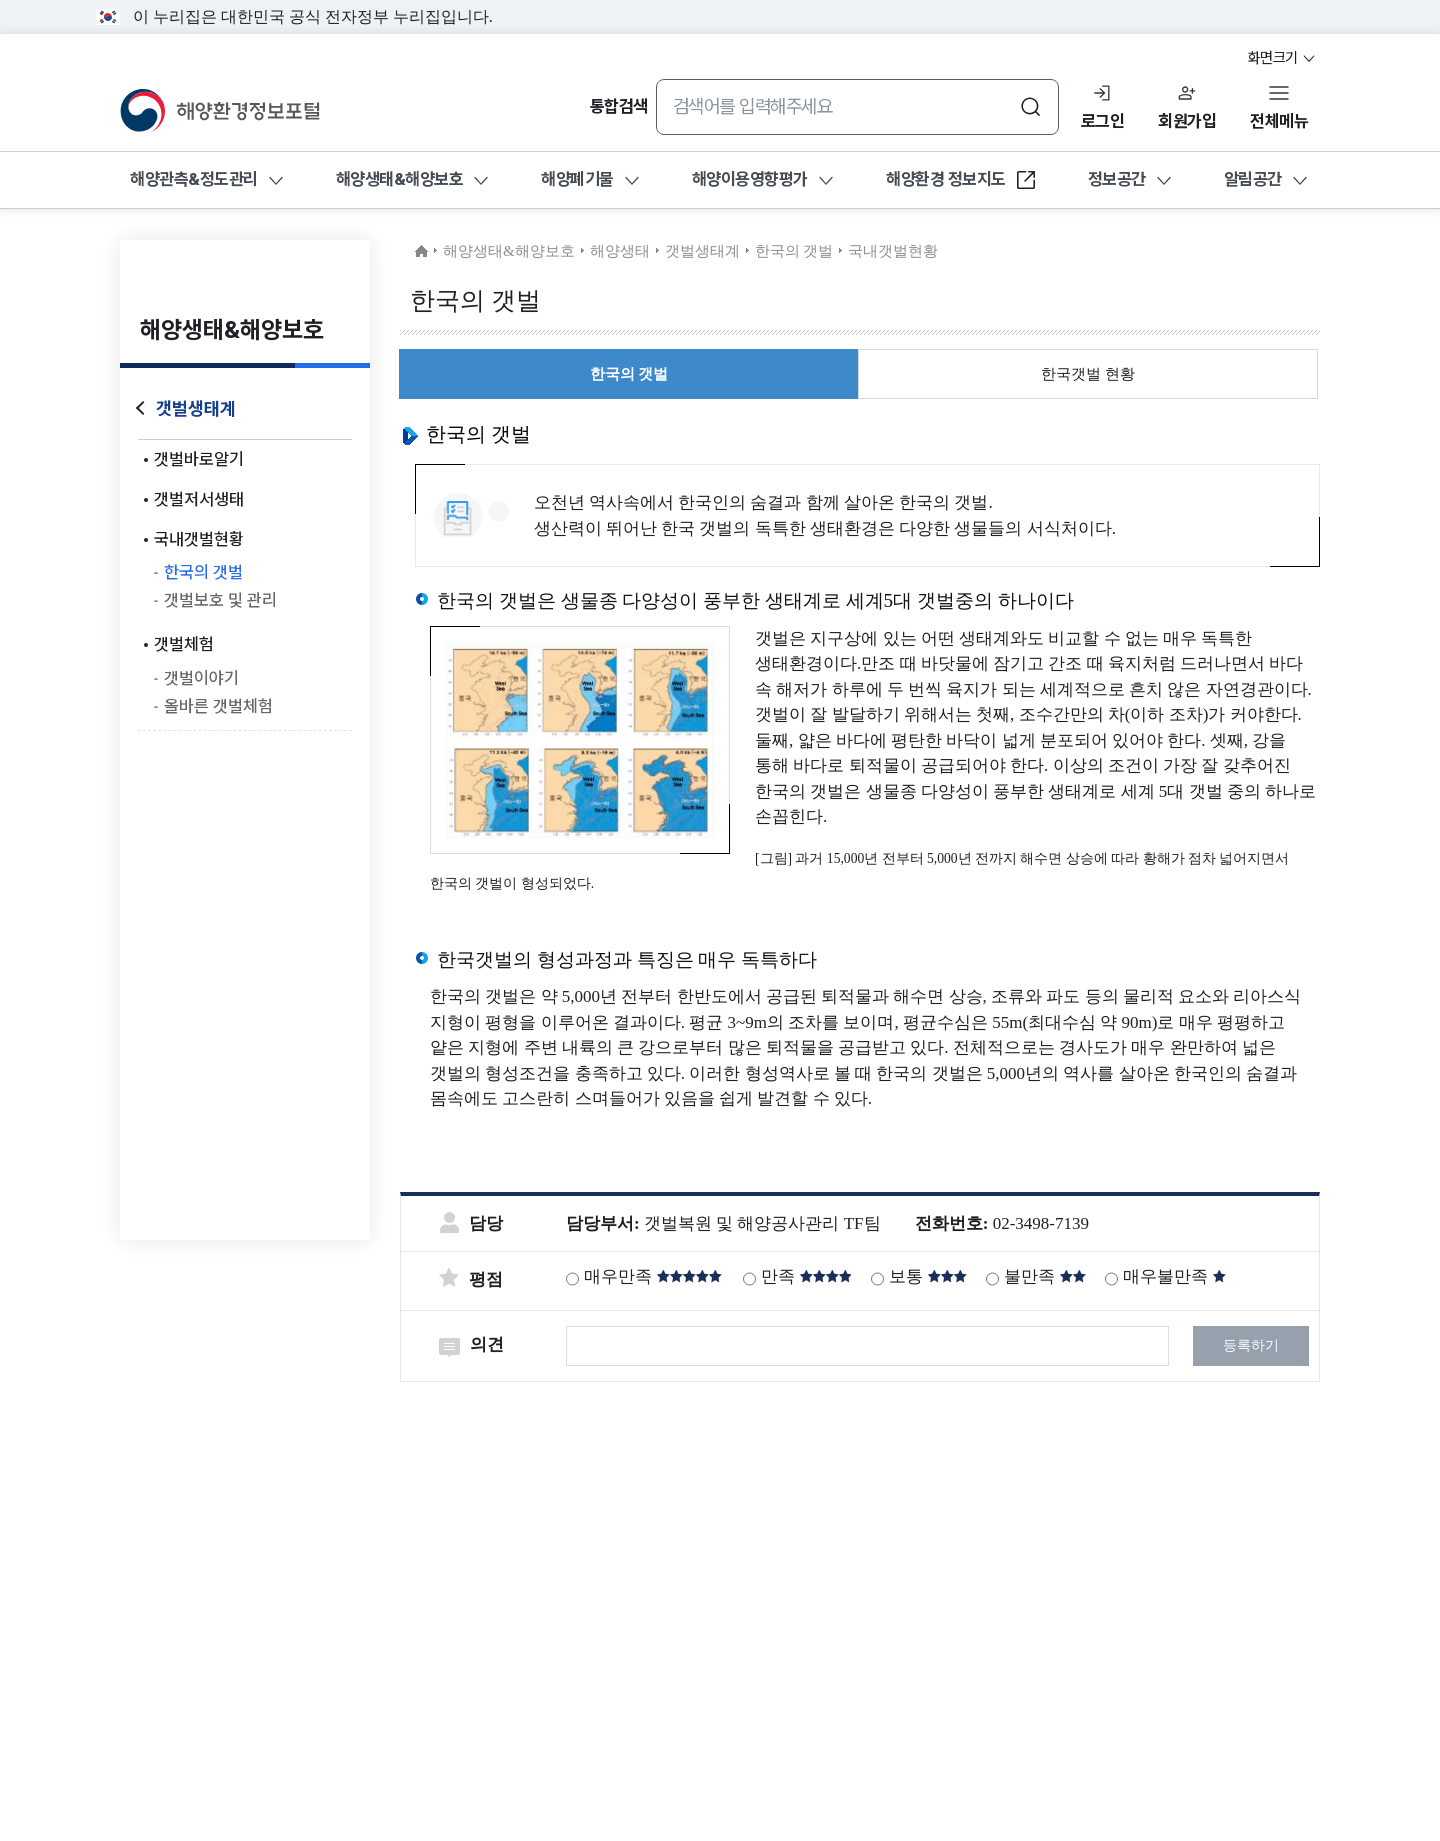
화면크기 (1283, 58)
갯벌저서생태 (199, 499)
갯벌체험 (184, 644)
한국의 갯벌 (203, 572)
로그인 (1103, 121)
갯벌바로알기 (199, 459)
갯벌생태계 (196, 408)
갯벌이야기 (201, 678)
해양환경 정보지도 (961, 185)
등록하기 (1251, 1345)
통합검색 (619, 106)
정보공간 (1117, 179)
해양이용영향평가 (750, 179)
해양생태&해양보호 (400, 179)
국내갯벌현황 (199, 539)
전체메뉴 (1279, 121)
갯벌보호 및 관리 (220, 600)
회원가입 (1187, 121)
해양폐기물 (577, 179)
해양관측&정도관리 (194, 179)
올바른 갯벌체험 (218, 706)
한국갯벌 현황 (1088, 374)
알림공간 (1253, 179)
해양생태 (620, 251)
